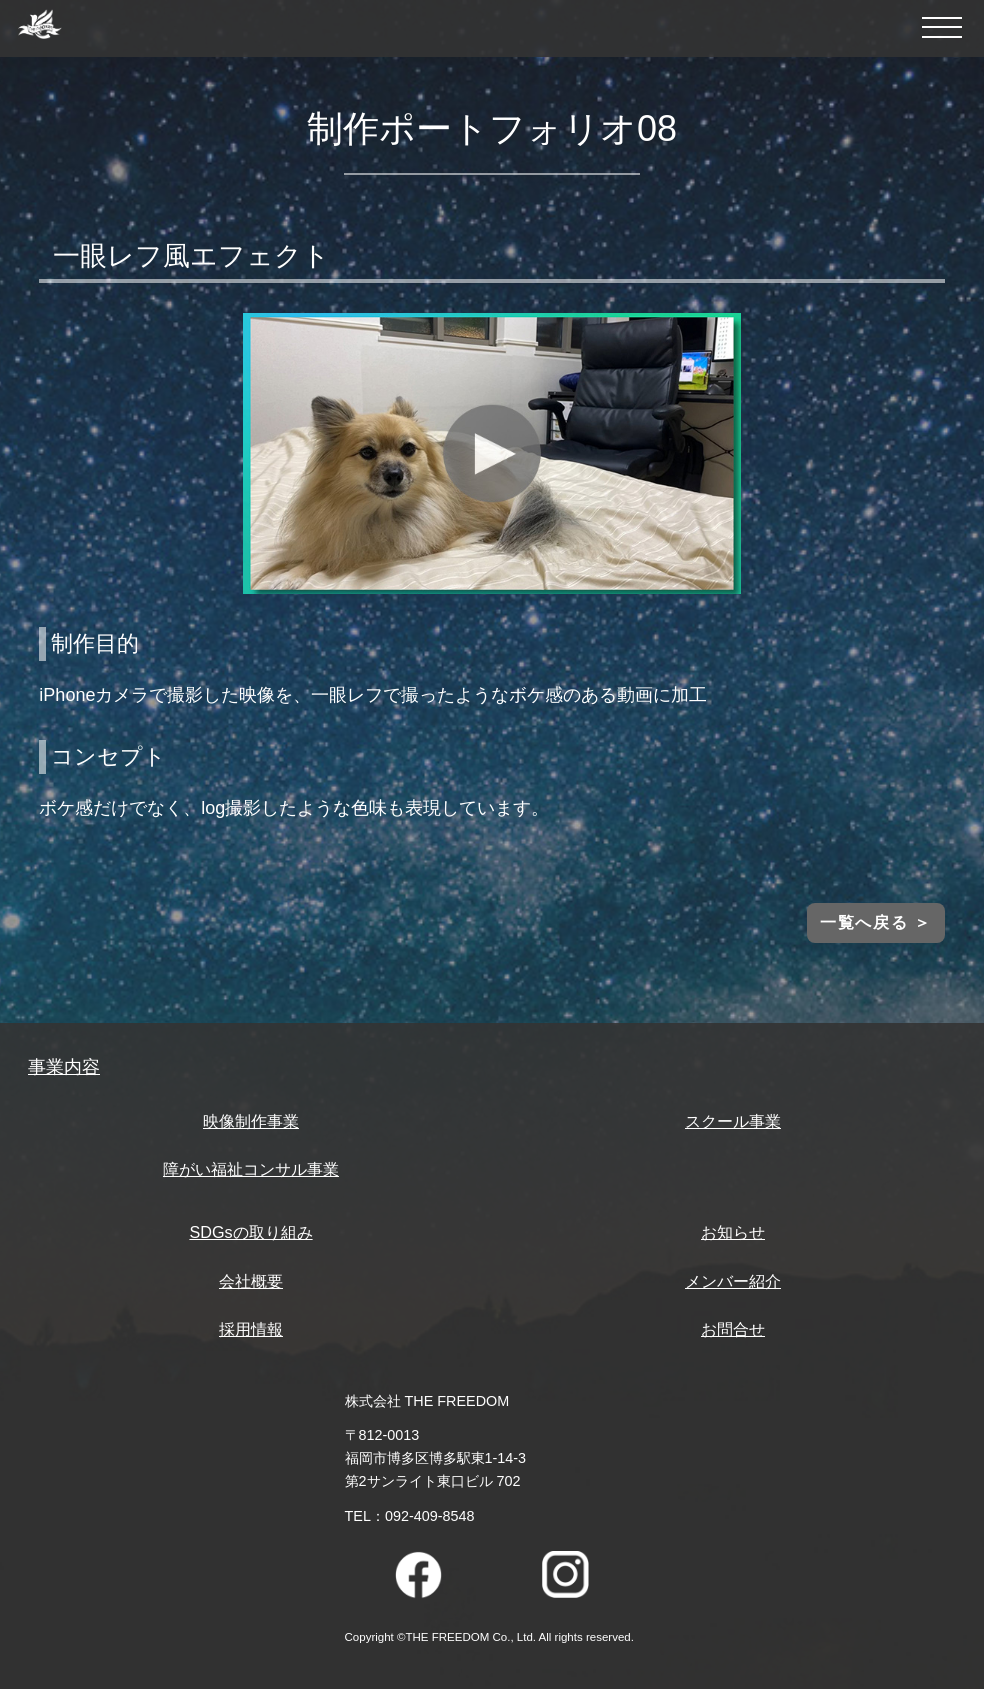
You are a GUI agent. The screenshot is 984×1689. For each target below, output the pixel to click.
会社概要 (251, 1281)
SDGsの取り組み (250, 1232)
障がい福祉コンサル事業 (251, 1169)
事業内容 (64, 1067)
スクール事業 (733, 1121)
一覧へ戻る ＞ (876, 922)
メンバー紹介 (733, 1281)
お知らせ (733, 1232)
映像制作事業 (251, 1121)
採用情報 (251, 1329)
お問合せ (733, 1329)
